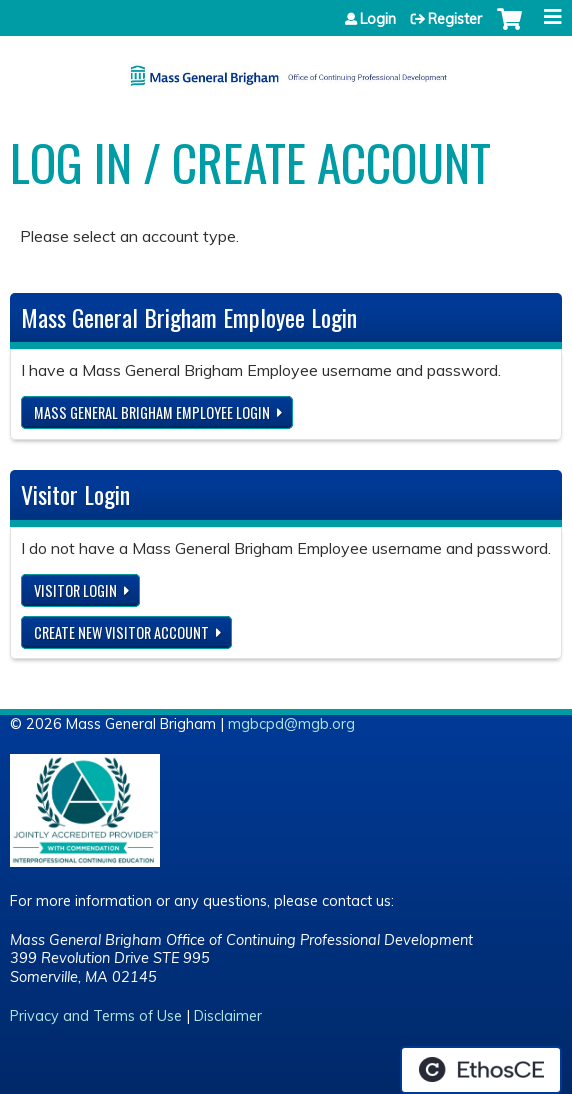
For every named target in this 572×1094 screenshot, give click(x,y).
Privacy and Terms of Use (96, 1016)
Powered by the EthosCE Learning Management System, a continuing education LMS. (481, 1070)
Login (378, 19)
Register (455, 19)
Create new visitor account (121, 632)
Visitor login (75, 590)
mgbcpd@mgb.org (291, 724)
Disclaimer (228, 1016)
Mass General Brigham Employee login (152, 412)
